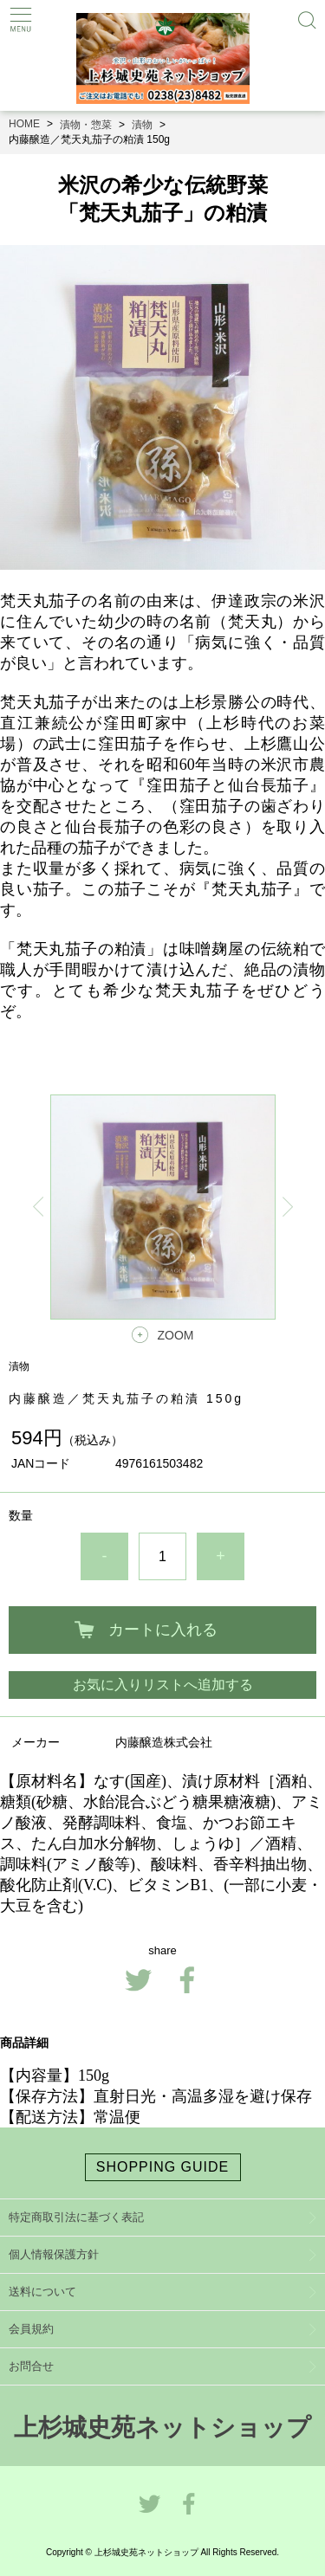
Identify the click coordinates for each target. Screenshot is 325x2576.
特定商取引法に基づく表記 (76, 2217)
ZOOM (176, 1335)
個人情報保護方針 (54, 2254)
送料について (42, 2291)
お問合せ (31, 2366)
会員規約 (31, 2328)
